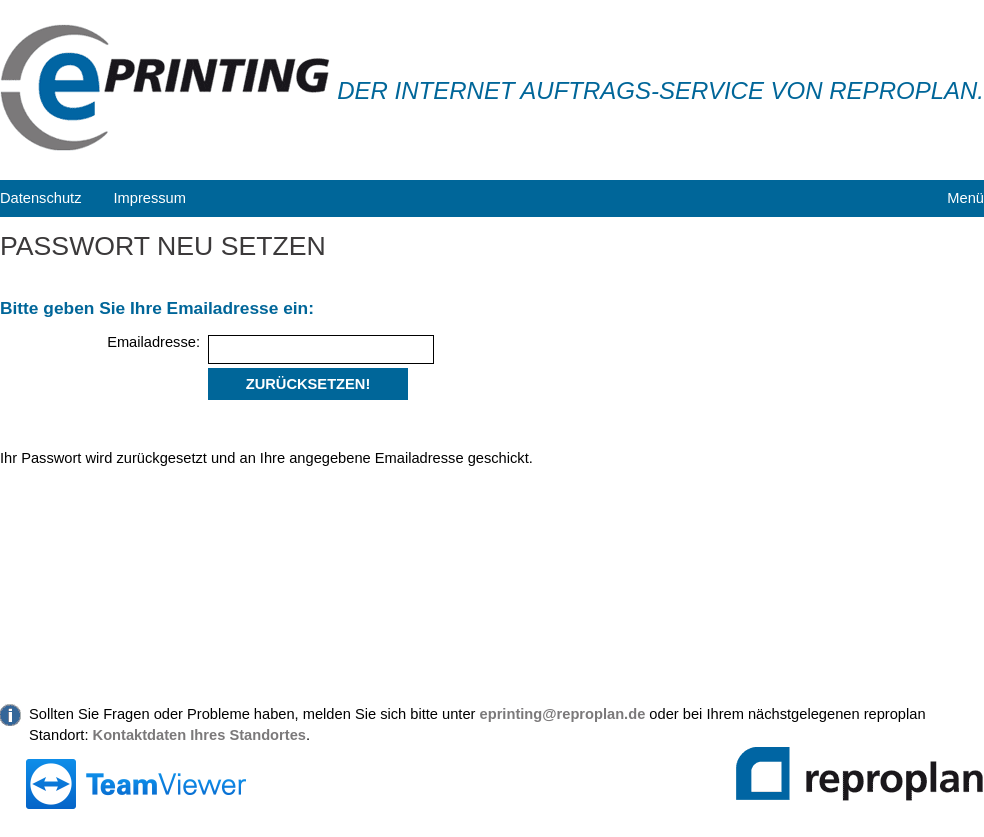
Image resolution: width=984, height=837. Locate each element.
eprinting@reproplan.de (563, 714)
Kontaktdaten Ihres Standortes (199, 735)
